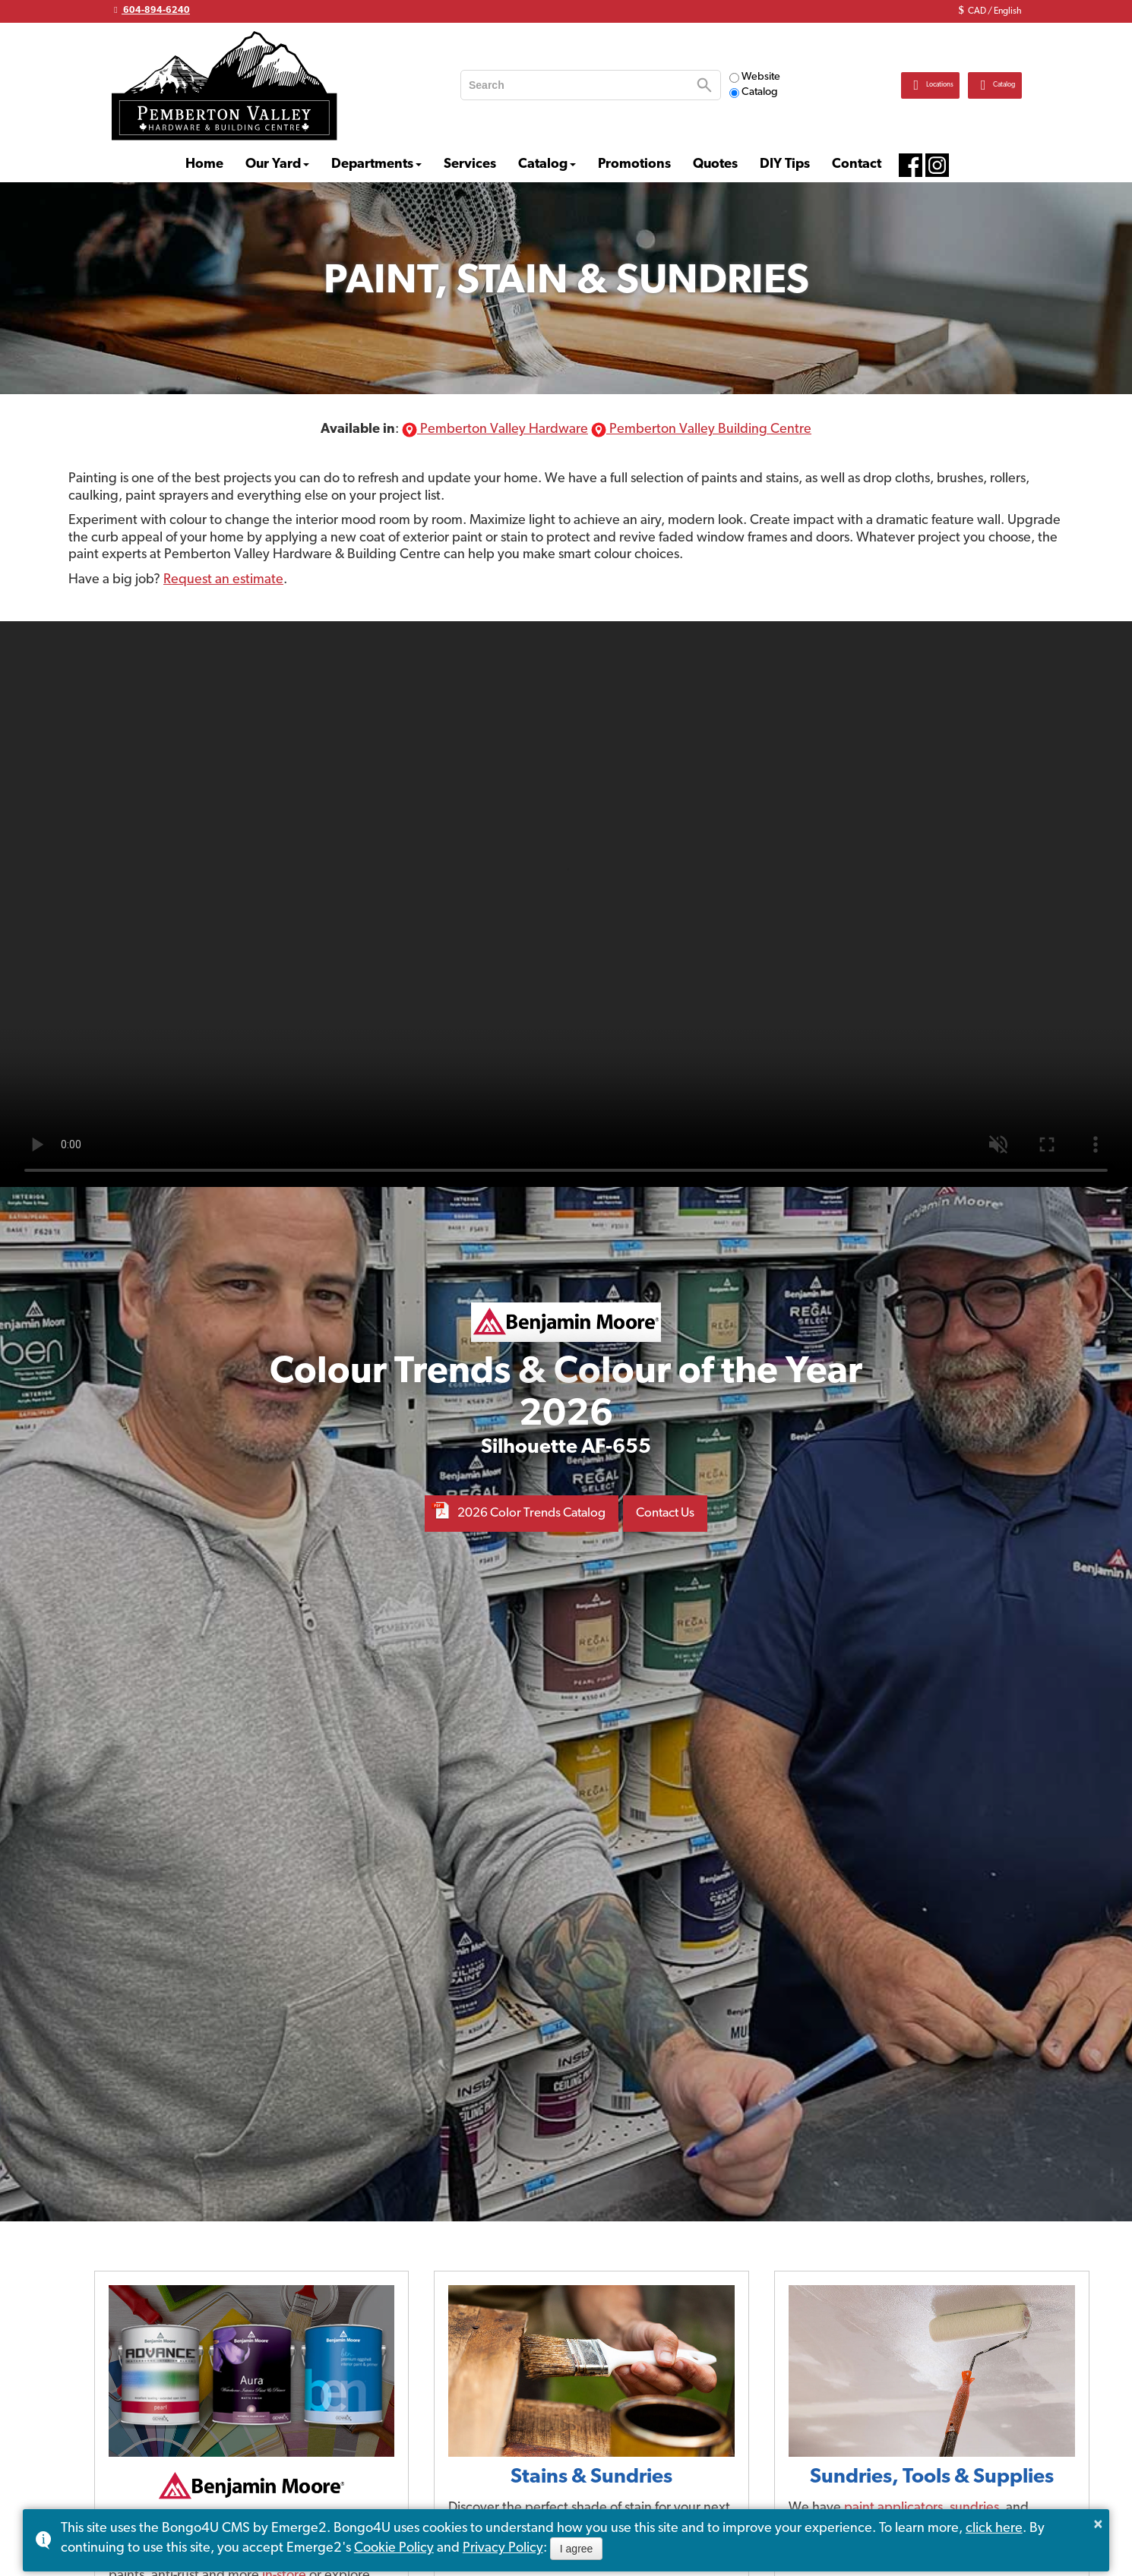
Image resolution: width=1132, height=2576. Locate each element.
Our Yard (273, 164)
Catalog (753, 92)
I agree (576, 2549)
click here (994, 2528)
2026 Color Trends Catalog (528, 1513)
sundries (974, 2508)
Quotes (715, 164)
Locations (882, 84)
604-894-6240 (150, 10)
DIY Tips (785, 164)
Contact (856, 164)
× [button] (1098, 2523)
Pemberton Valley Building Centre (701, 429)
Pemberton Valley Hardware (495, 429)
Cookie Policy (394, 2548)
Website (754, 77)
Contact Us (672, 1513)
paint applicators (893, 2508)
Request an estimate (223, 580)
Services (470, 164)
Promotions (634, 164)
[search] (577, 85)
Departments (372, 164)
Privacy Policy (503, 2548)
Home (204, 164)
